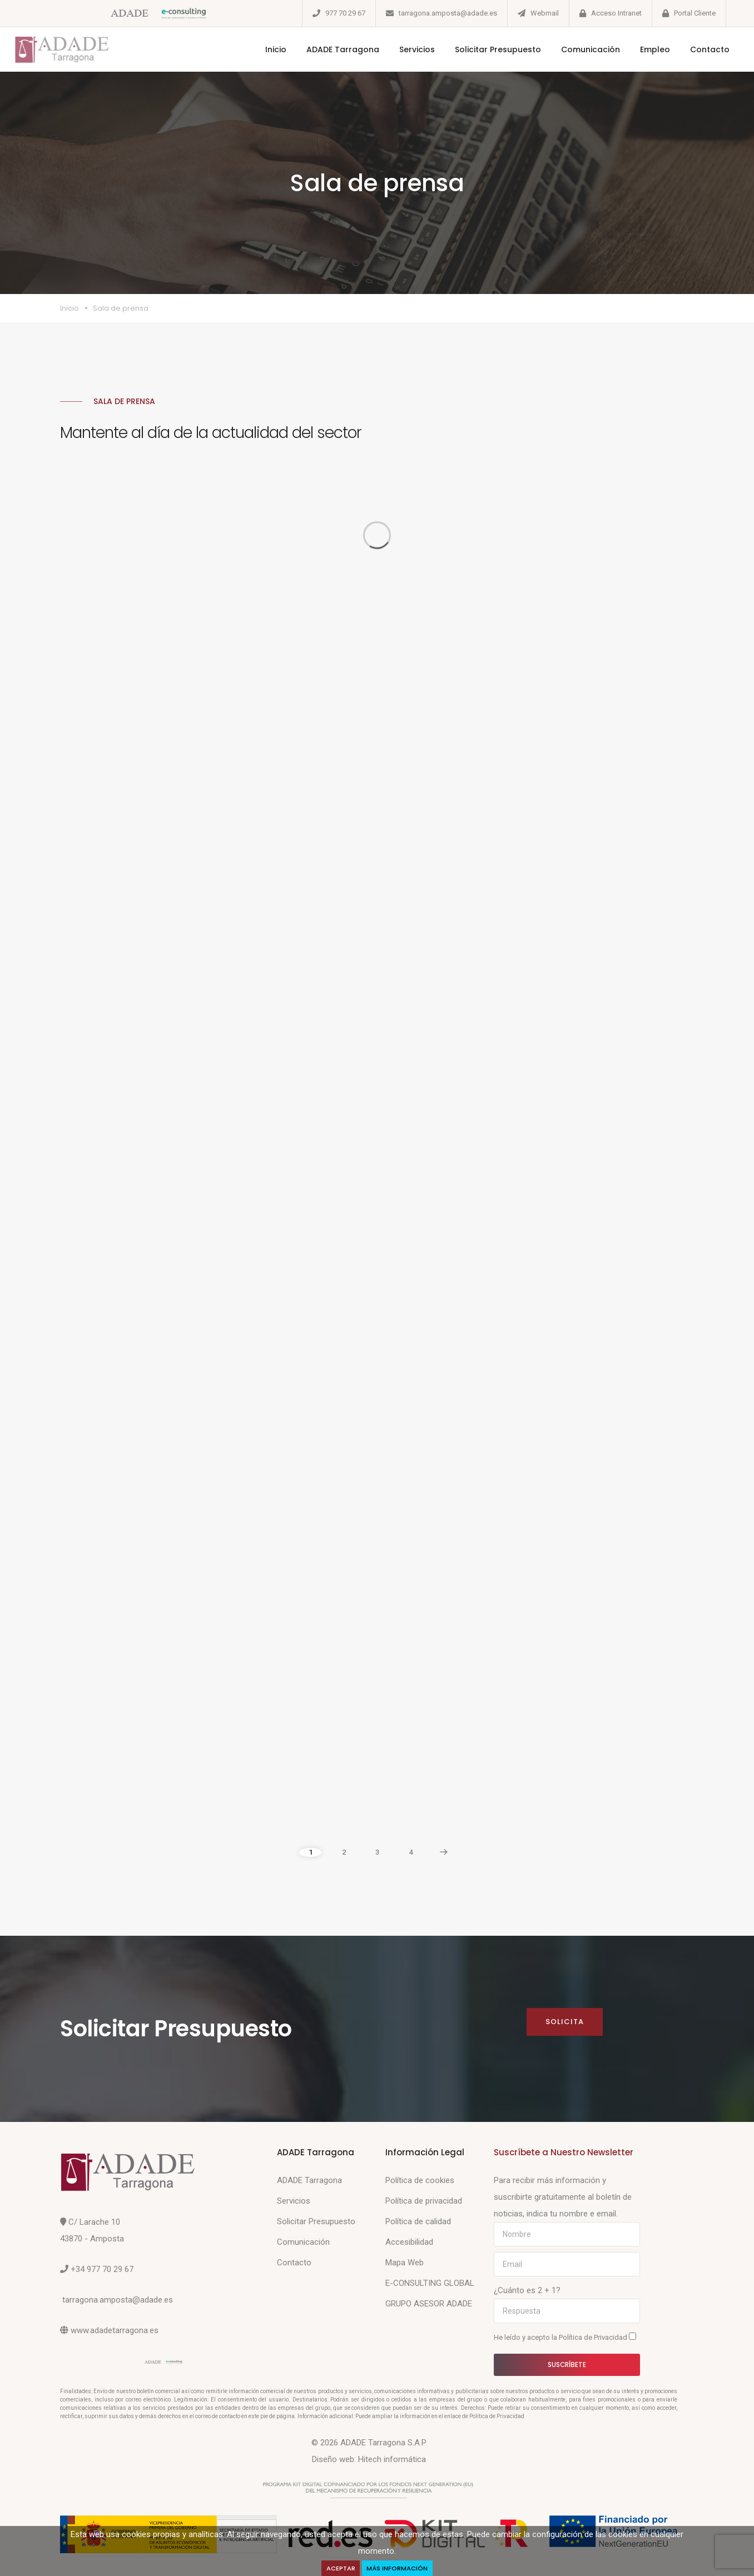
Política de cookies (419, 2180)
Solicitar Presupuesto (485, 49)
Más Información (399, 2567)
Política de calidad (418, 2221)
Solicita (564, 2021)
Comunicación (577, 49)
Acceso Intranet (616, 13)
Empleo (642, 49)
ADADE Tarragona (329, 49)
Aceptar (338, 2567)
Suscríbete (567, 2364)
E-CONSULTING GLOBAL (429, 2283)
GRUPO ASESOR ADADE (428, 2304)
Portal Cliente (695, 13)
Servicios (403, 49)
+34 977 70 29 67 (102, 2269)
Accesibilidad (409, 2242)
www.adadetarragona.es (114, 2330)
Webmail (544, 13)
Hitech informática (392, 2459)
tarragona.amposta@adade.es (448, 13)
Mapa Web (404, 2263)
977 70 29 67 (345, 13)
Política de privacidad (423, 2201)
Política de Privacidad (594, 2337)
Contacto (696, 49)
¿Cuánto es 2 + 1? (527, 2290)
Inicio (262, 49)
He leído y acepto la (565, 2337)
